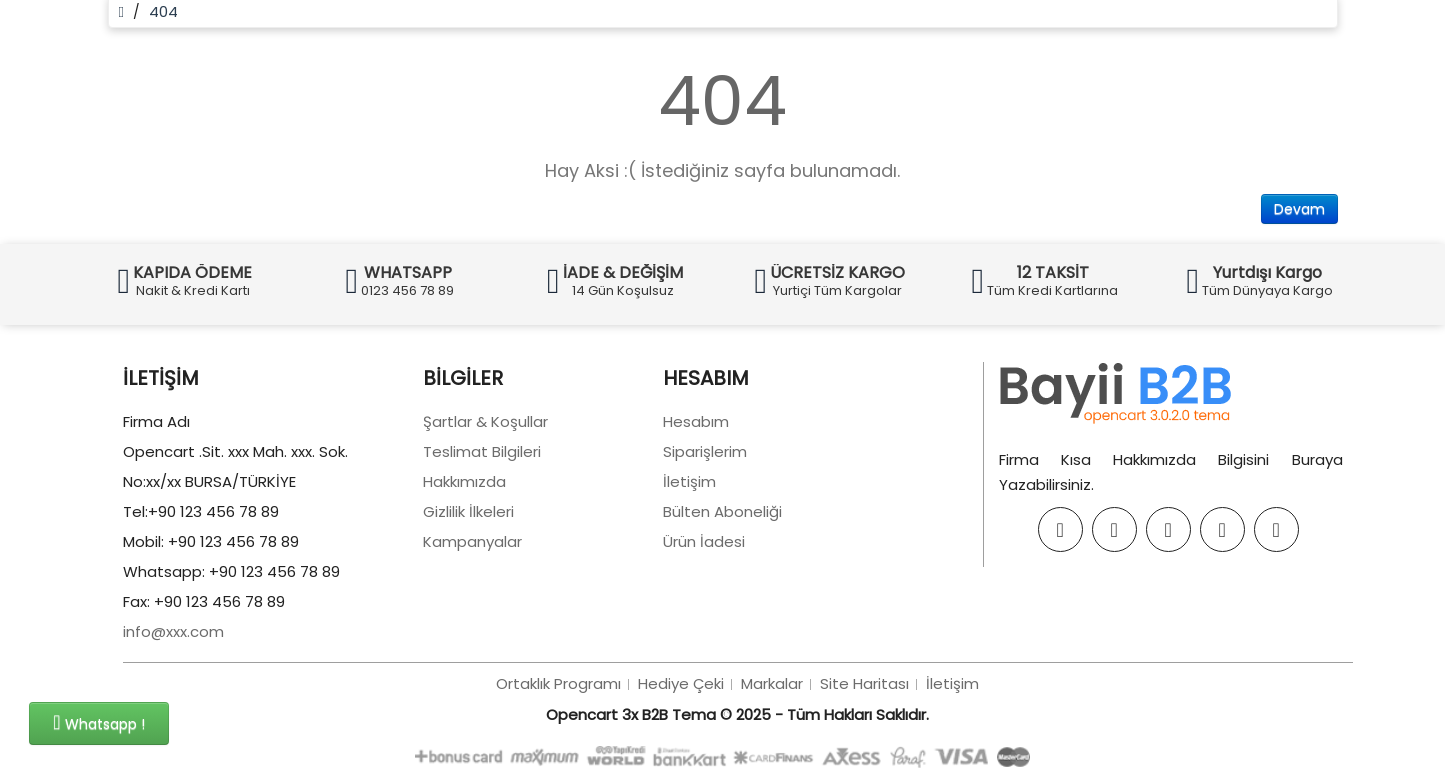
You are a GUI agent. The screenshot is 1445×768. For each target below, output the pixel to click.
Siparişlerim (705, 455)
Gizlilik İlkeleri (468, 515)
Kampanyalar (472, 545)
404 (163, 11)
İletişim (689, 485)
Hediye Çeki (681, 687)
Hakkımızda (464, 485)
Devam (1299, 209)
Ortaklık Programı (558, 687)
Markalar (772, 687)
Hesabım (696, 425)
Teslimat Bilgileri (482, 455)
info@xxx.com (173, 635)
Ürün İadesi (704, 545)
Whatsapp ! (98, 723)
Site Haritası (864, 687)
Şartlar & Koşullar (485, 425)
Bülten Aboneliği (722, 515)
